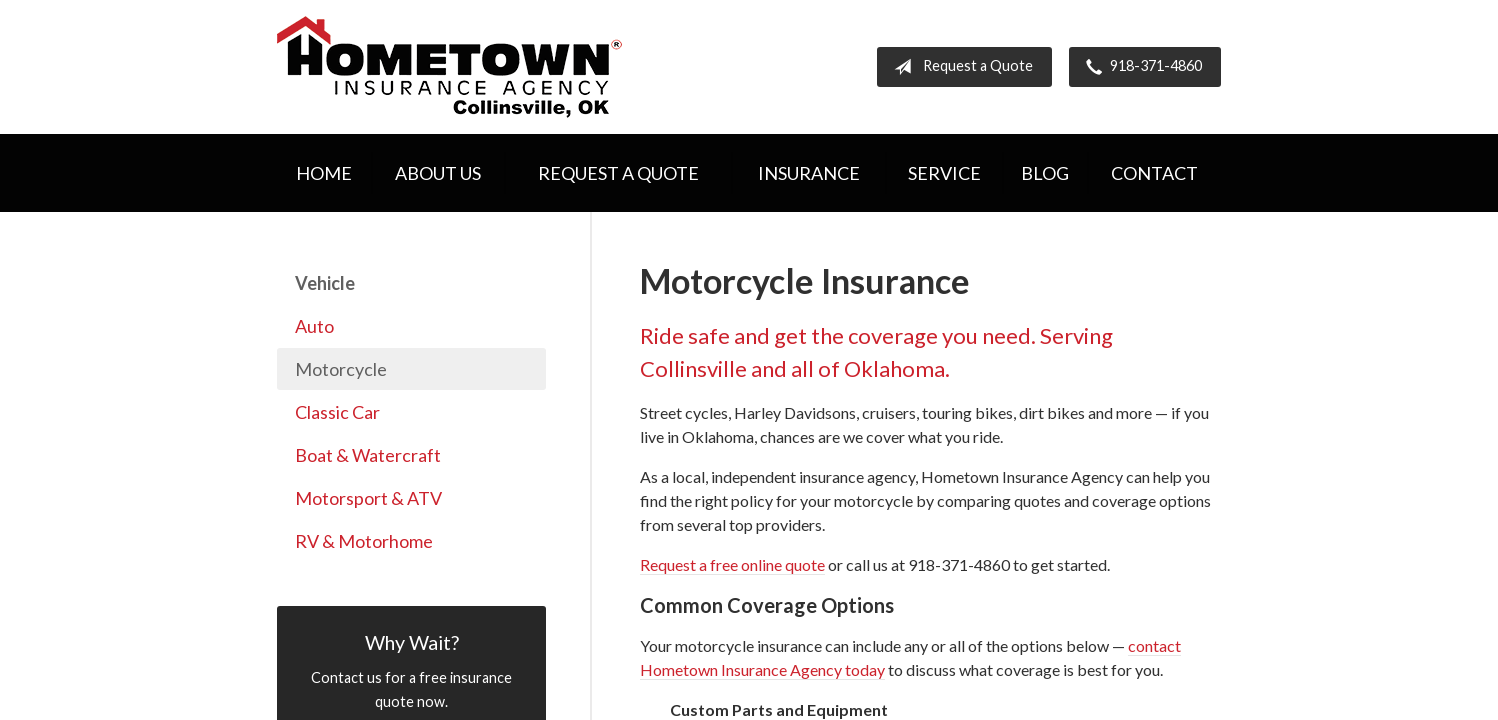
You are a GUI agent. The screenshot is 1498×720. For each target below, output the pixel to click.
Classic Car (337, 412)
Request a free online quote (732, 564)
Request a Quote (959, 67)
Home (324, 173)
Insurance (809, 173)
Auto (314, 326)
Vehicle (325, 283)
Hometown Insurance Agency (449, 67)
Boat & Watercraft (368, 455)
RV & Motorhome (364, 541)
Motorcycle (341, 369)
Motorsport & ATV (368, 498)
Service (944, 173)
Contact (1154, 173)
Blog (1045, 173)
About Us (438, 173)
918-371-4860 (1140, 67)
